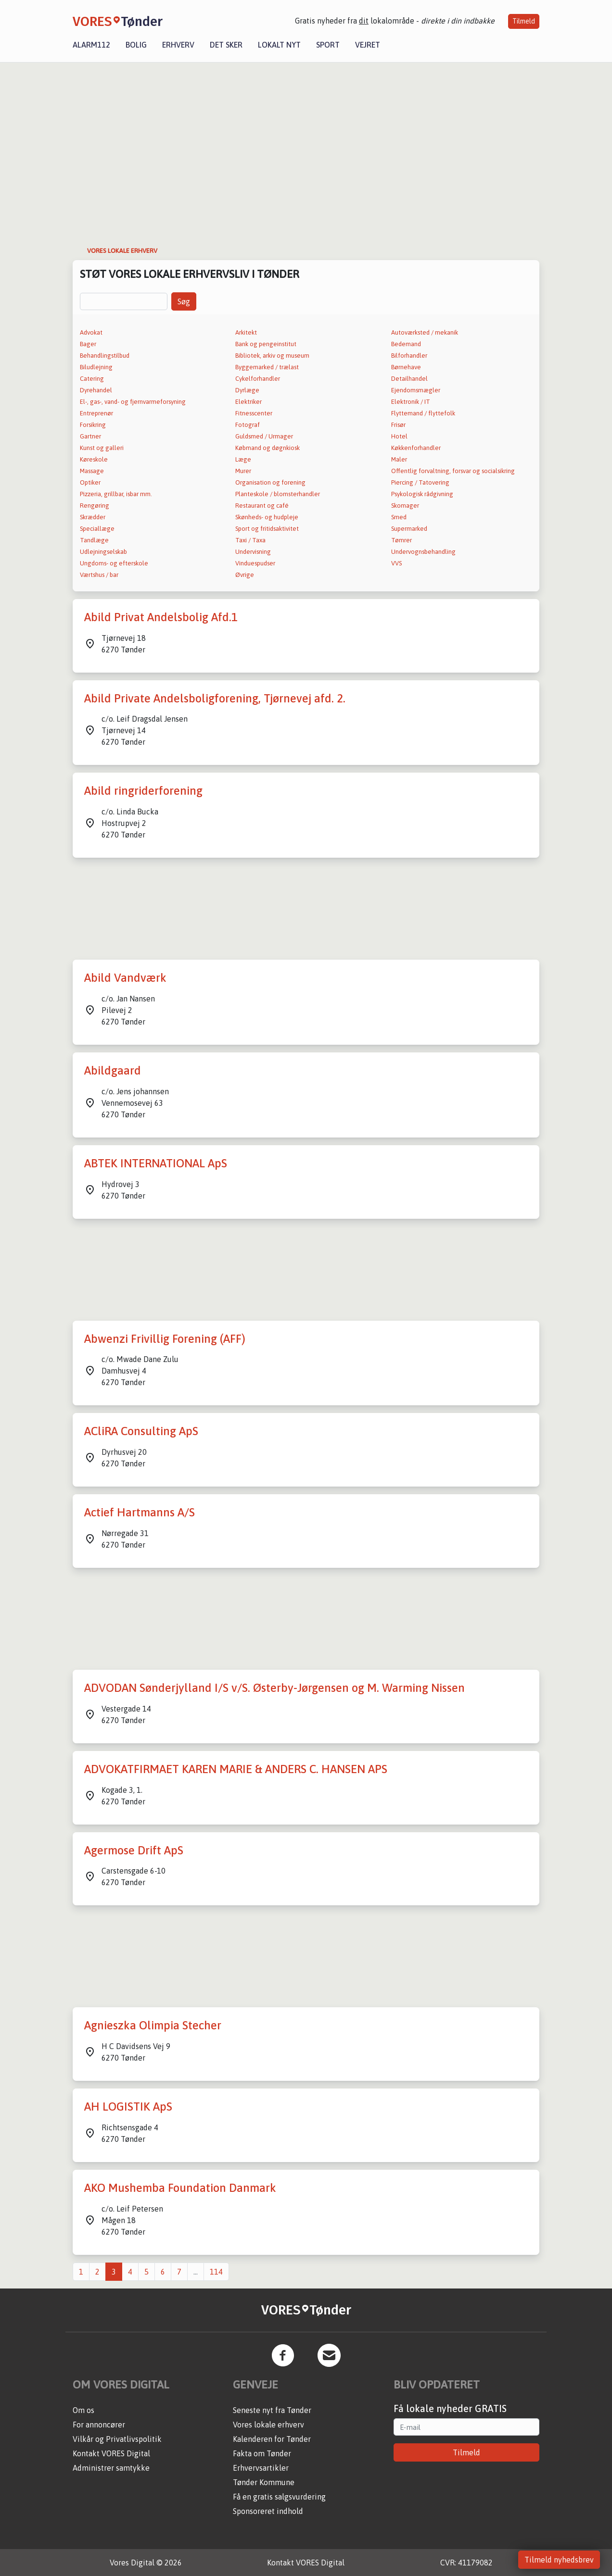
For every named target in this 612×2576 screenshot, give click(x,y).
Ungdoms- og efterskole (114, 563)
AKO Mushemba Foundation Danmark (180, 2187)
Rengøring (94, 505)
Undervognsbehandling (423, 551)
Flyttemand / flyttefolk (423, 413)
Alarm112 (91, 44)
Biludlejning (96, 367)
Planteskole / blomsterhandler (277, 494)
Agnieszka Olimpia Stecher (152, 2025)
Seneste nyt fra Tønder (272, 2410)
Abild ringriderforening (143, 790)
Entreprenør (96, 413)
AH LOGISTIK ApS (128, 2106)
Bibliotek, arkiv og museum (272, 355)
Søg (184, 301)
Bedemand (406, 344)
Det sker (226, 44)
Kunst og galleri (102, 447)
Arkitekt (246, 332)
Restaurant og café (262, 505)
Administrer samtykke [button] (111, 2467)
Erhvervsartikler (261, 2467)
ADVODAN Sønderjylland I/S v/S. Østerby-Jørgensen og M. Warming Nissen (274, 1687)
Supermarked (409, 528)
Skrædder (92, 517)
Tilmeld (523, 21)
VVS (396, 563)
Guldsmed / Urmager (264, 436)
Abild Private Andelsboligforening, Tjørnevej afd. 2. (214, 698)
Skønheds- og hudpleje (266, 517)
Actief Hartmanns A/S (139, 1512)
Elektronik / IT (410, 401)
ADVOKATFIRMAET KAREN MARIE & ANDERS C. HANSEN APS (235, 1769)
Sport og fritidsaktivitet (267, 528)
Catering (92, 378)
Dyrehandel (96, 390)
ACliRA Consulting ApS (141, 1431)
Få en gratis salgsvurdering (279, 2496)
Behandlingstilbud (104, 355)
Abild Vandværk (125, 977)
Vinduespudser (255, 563)
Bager (88, 344)
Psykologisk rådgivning (422, 494)
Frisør (398, 424)
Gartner (90, 436)
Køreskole (94, 459)
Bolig (136, 44)
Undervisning (253, 551)
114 (216, 2271)
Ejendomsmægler (415, 390)
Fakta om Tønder (262, 2453)
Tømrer (401, 540)
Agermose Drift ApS (133, 1850)
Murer (243, 471)
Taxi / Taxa (250, 540)
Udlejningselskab (103, 551)
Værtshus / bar (99, 574)
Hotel (399, 436)
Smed (399, 517)
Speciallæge (97, 528)
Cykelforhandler (257, 378)
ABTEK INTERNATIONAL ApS (155, 1163)
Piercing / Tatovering (420, 482)
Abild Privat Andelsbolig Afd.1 (161, 617)
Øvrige (244, 574)
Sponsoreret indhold (268, 2511)
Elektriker (248, 401)
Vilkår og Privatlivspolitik (117, 2439)
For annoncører (99, 2424)
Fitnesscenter (253, 413)
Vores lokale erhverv (268, 2424)
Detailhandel (409, 378)
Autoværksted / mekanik (424, 332)
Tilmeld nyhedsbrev (559, 2559)
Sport (328, 44)
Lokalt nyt (279, 44)
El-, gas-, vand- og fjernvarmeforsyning (133, 401)
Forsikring (93, 424)
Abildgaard (112, 1070)
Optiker (90, 482)
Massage (92, 471)
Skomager (405, 505)
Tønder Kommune (263, 2482)
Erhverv (178, 44)
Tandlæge (94, 540)
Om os (83, 2410)
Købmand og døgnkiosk (267, 447)
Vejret (367, 44)
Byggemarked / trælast (267, 367)
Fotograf (247, 424)
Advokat (91, 332)
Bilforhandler (409, 355)
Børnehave (406, 367)
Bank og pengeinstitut (265, 344)
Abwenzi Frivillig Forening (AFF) (164, 1338)
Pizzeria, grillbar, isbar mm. (116, 494)
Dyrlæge (247, 390)
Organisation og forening (270, 482)
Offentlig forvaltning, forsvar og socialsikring (453, 471)
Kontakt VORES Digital (111, 2453)
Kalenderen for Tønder (272, 2439)
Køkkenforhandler (416, 447)
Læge (243, 459)
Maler (399, 459)
